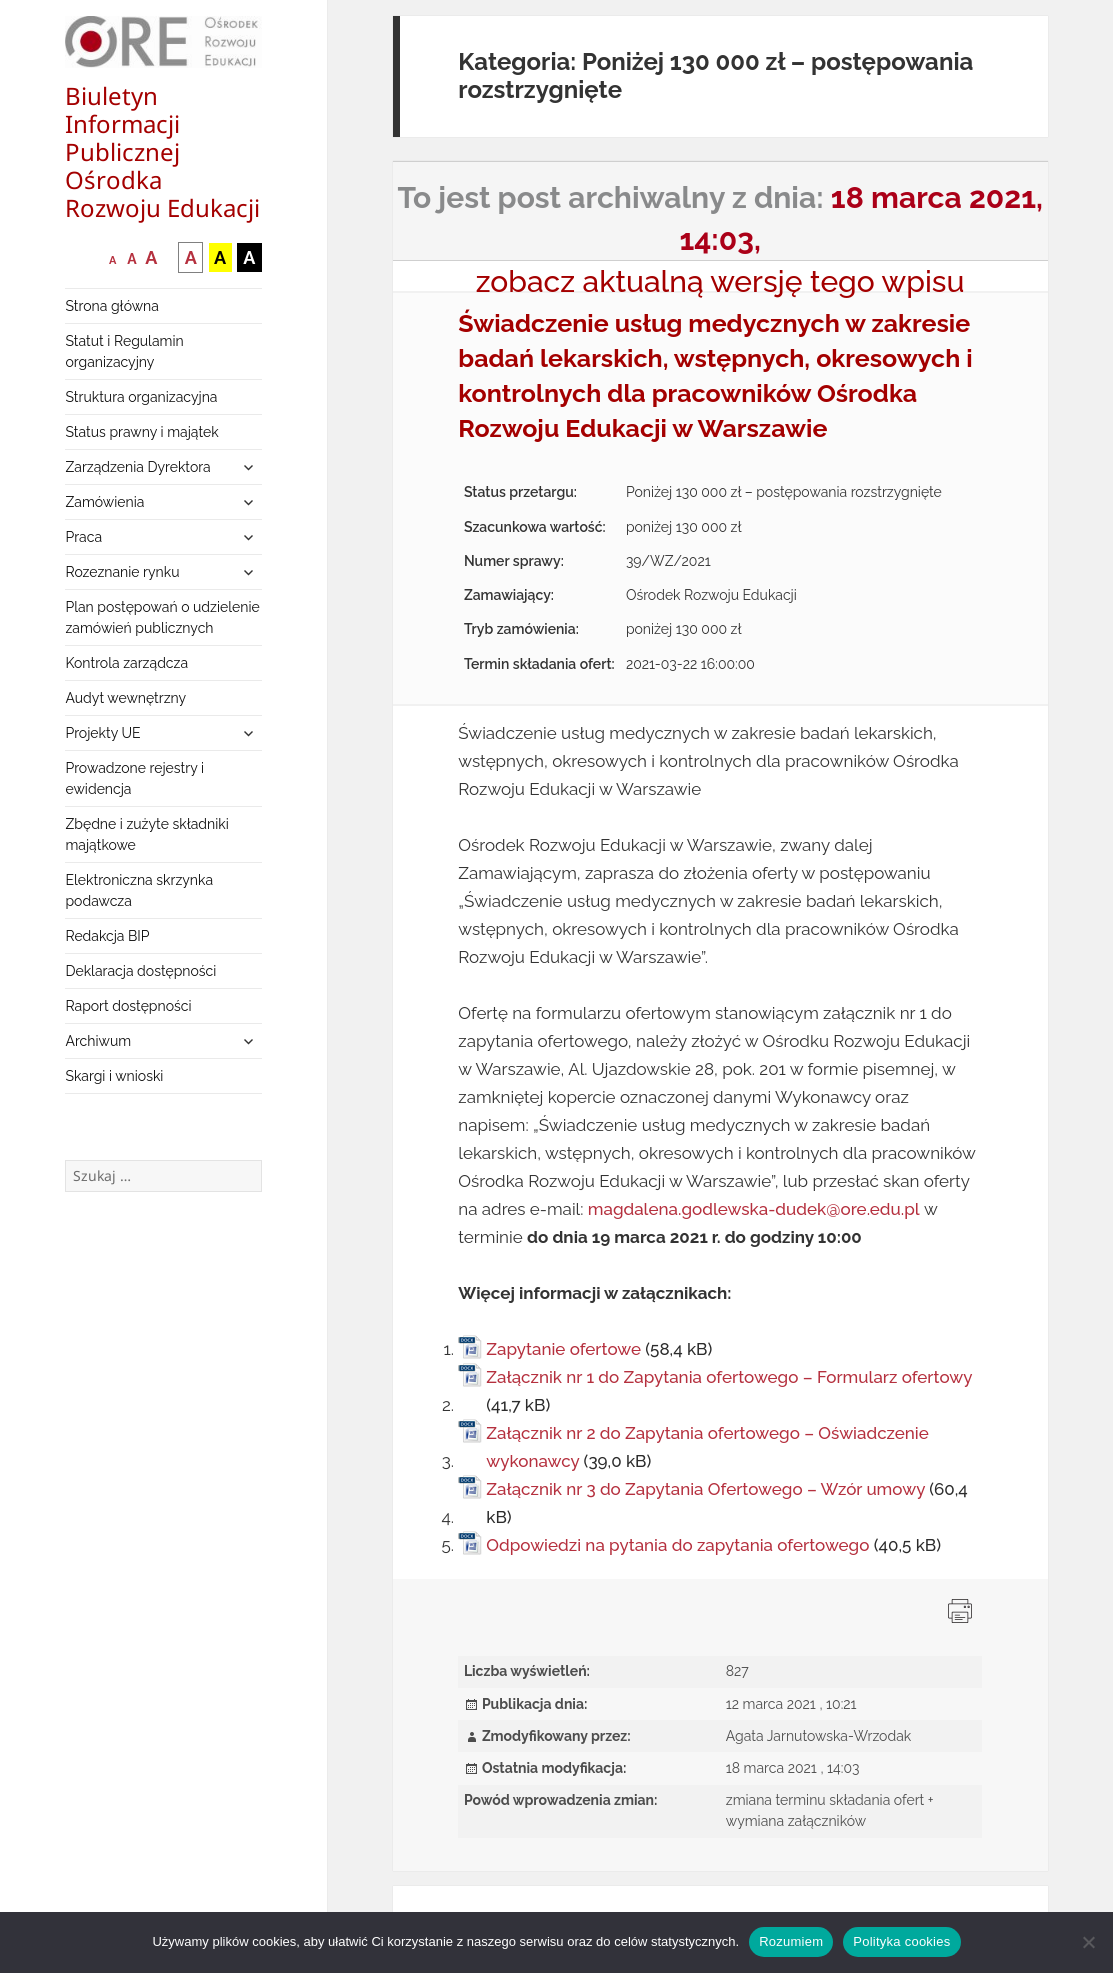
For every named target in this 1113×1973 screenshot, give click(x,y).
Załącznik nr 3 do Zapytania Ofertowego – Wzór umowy (705, 1489)
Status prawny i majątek (141, 432)
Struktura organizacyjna (141, 397)
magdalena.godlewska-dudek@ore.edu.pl (754, 1209)
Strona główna (111, 306)
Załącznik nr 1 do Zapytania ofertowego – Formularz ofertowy (729, 1377)
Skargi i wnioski (114, 1076)
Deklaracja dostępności (140, 971)
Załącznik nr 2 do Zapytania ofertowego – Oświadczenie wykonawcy (707, 1447)
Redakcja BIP (107, 936)
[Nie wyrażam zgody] (1088, 1942)
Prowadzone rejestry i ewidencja (134, 778)
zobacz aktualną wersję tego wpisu (720, 281)
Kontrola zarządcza (126, 663)
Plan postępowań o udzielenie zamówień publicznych (162, 617)
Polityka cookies (901, 1941)
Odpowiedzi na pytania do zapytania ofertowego (677, 1545)
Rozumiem (791, 1941)
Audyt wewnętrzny (125, 698)
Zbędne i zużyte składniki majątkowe (146, 834)
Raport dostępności (128, 1006)
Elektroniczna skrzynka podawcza (139, 890)
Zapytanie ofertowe (563, 1349)
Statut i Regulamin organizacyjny (124, 351)
